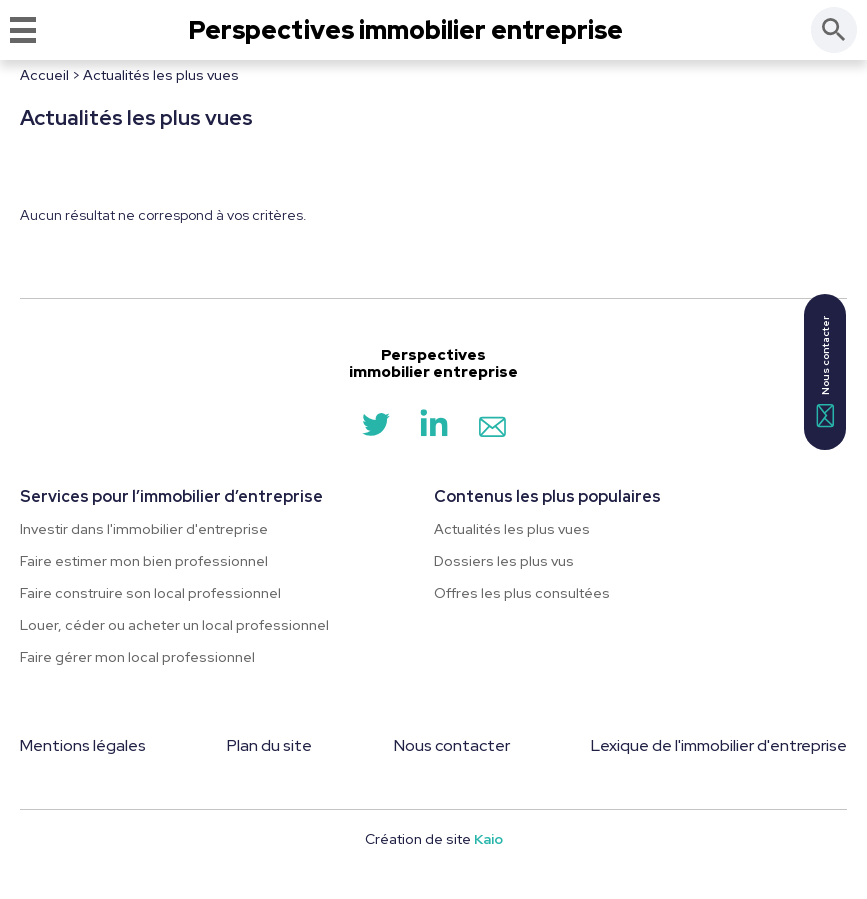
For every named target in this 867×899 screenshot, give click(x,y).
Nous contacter (452, 745)
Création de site (434, 839)
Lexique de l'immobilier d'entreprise (719, 745)
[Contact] (492, 432)
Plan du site (269, 745)
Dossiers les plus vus (504, 561)
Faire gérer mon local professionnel (137, 657)
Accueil (44, 75)
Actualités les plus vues (512, 529)
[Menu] (23, 30)
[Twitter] (376, 432)
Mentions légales (83, 745)
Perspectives (406, 30)
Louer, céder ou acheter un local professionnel (174, 625)
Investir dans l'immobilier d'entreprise (144, 529)
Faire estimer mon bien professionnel (144, 561)
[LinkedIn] (434, 432)
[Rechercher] (834, 30)
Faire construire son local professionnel (150, 593)
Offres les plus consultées (522, 593)
